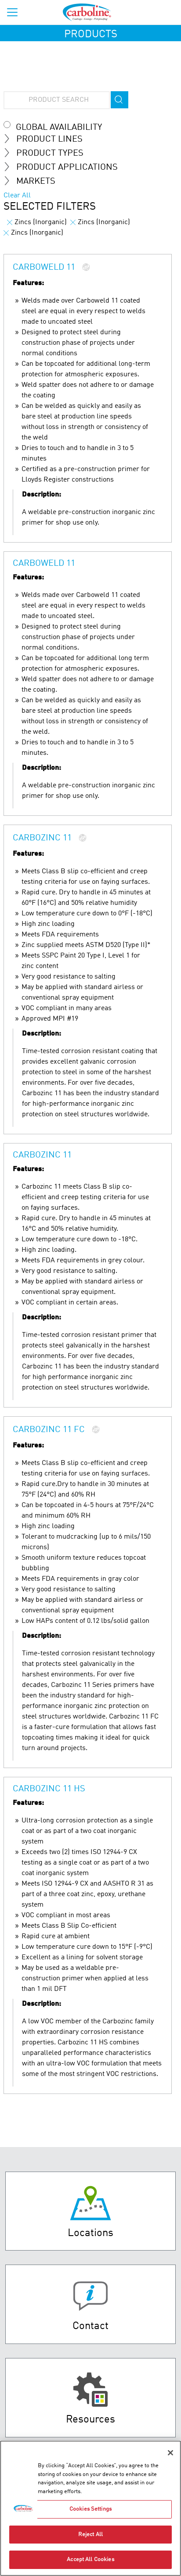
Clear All (17, 195)
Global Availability (59, 127)
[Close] (170, 2453)
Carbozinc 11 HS (49, 1789)
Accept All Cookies (90, 2561)
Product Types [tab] (47, 153)
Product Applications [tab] (64, 167)
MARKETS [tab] (33, 181)
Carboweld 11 (44, 267)
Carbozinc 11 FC (49, 1430)
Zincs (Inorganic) (37, 222)
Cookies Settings (90, 2510)
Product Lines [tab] (47, 139)
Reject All (90, 2535)
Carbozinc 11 (42, 838)
